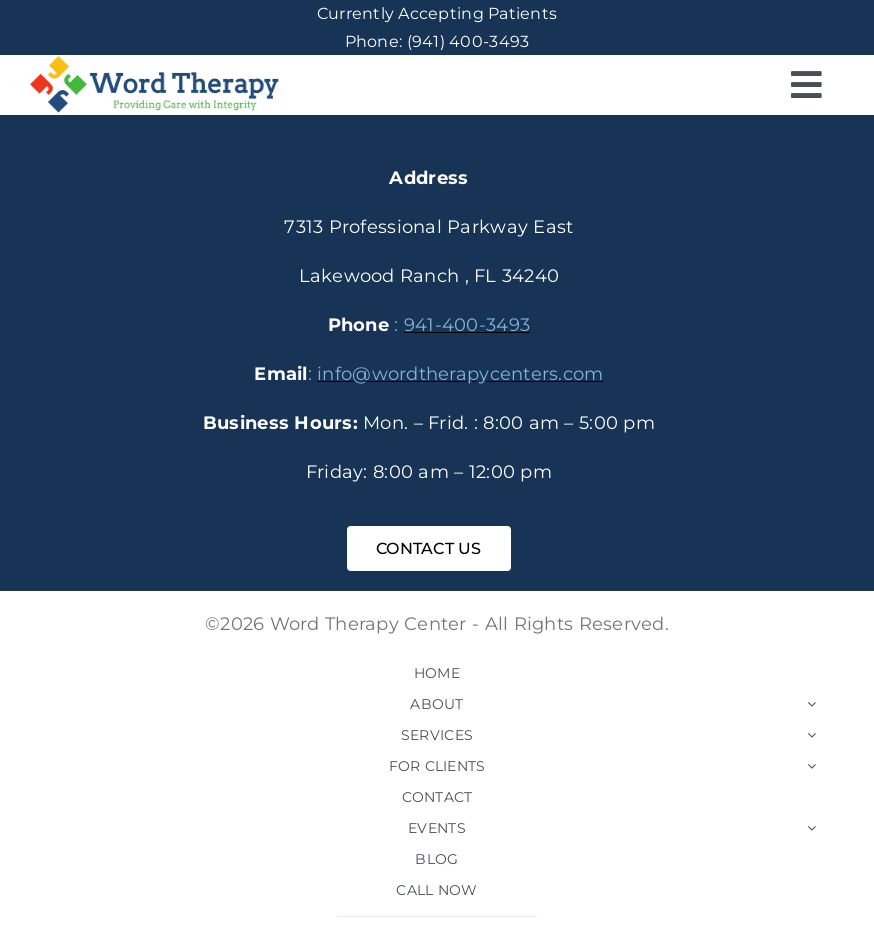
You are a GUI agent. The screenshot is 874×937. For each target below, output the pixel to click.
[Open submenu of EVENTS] (811, 828)
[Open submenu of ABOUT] (811, 704)
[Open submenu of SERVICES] (811, 735)
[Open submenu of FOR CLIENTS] (811, 766)
